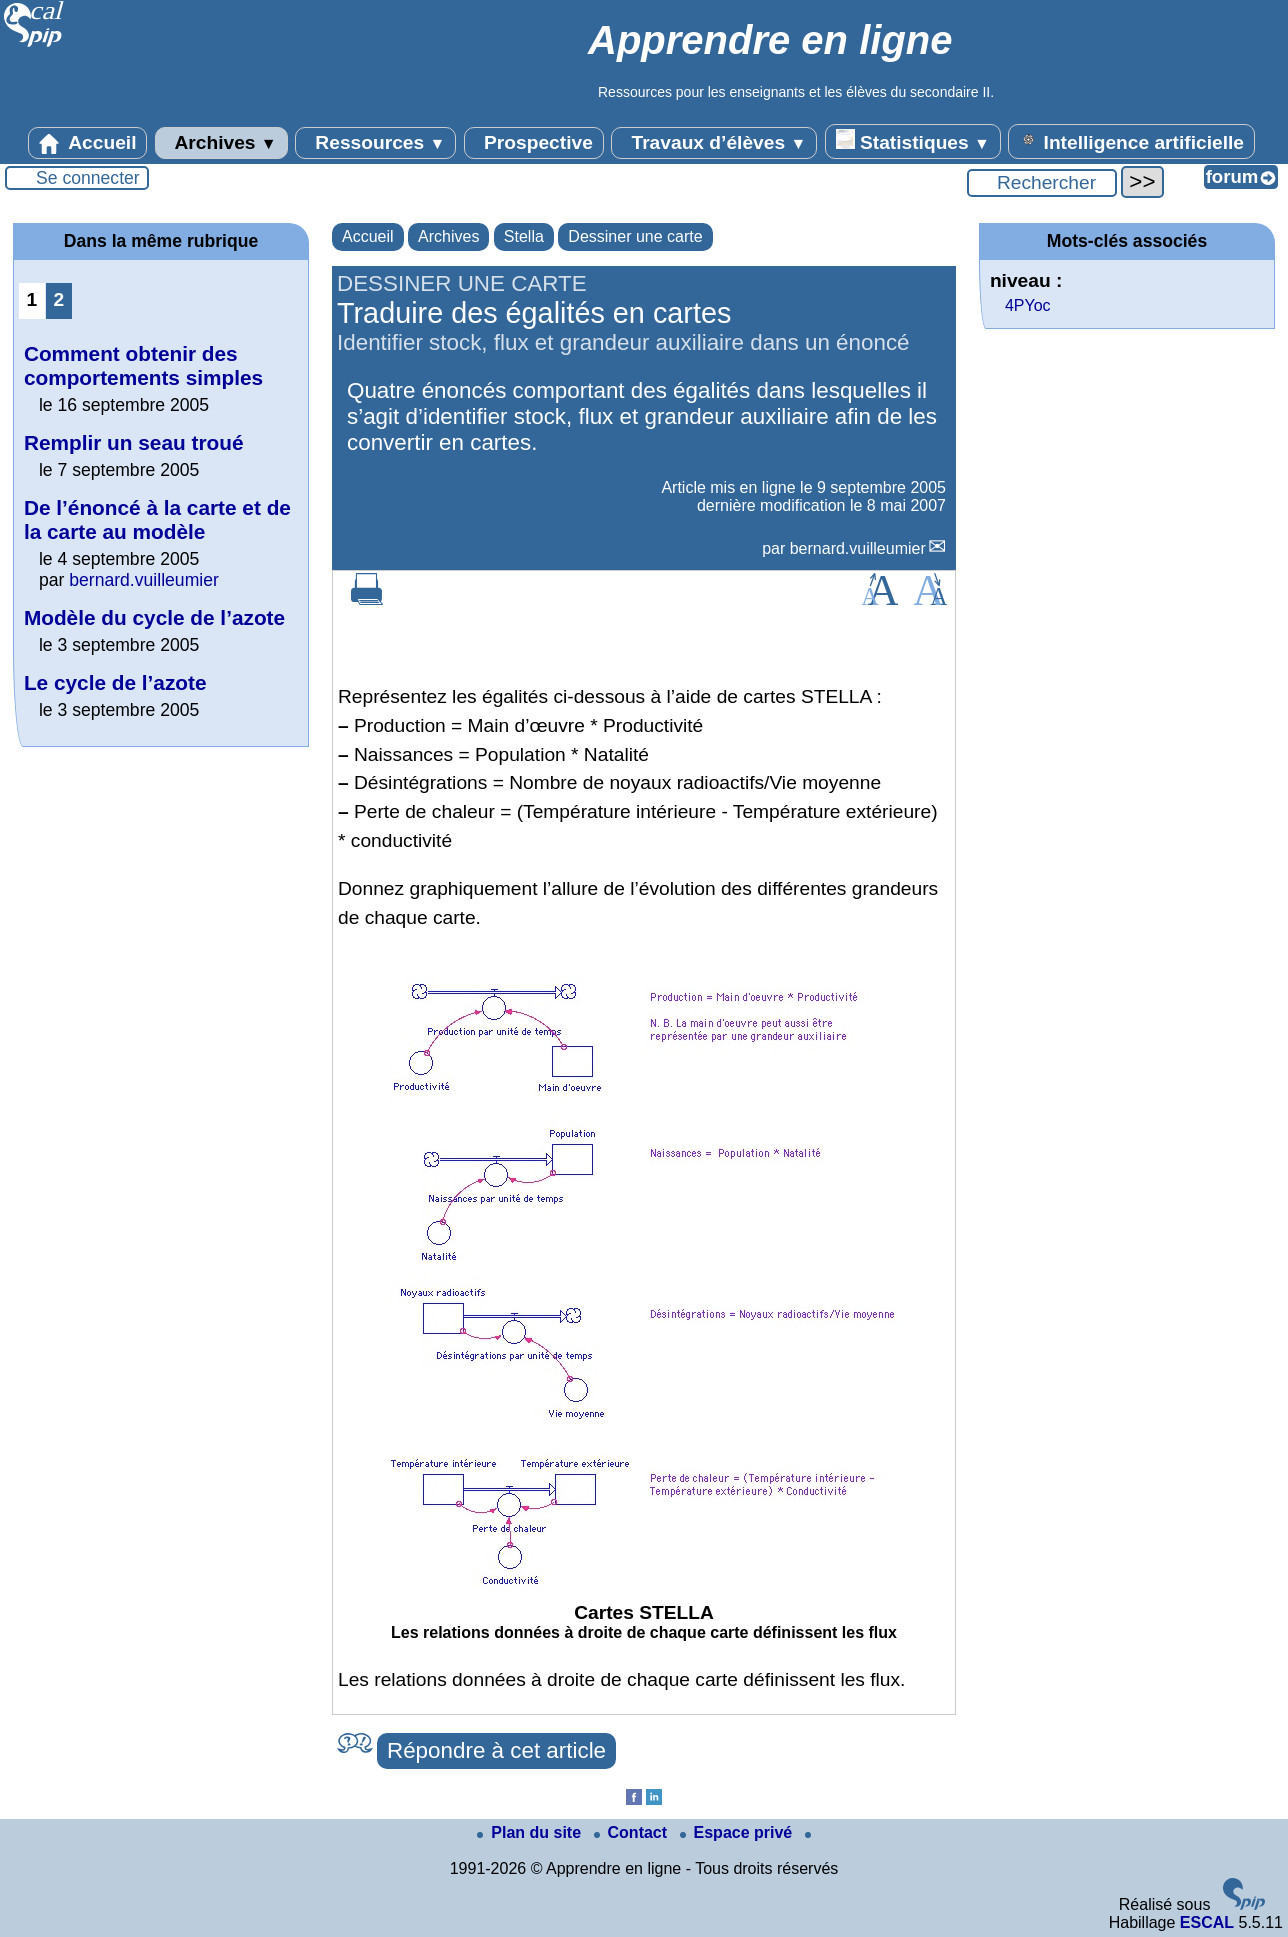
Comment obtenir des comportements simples (143, 365)
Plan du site (531, 1832)
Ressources (375, 143)
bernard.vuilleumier (858, 548)
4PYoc (1028, 305)
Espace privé (738, 1832)
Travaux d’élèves (714, 143)
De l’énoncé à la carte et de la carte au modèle (157, 519)
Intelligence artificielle (1131, 141)
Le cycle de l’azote (115, 682)
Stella (524, 236)
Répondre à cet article (496, 1750)
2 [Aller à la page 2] (59, 299)
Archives (221, 143)
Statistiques (913, 141)
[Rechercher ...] (1042, 183)
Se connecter (88, 178)
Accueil (88, 143)
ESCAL (1207, 1922)
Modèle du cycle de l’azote (154, 617)
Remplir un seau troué (134, 442)
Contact (633, 1832)
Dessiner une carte (635, 236)
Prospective (534, 143)
